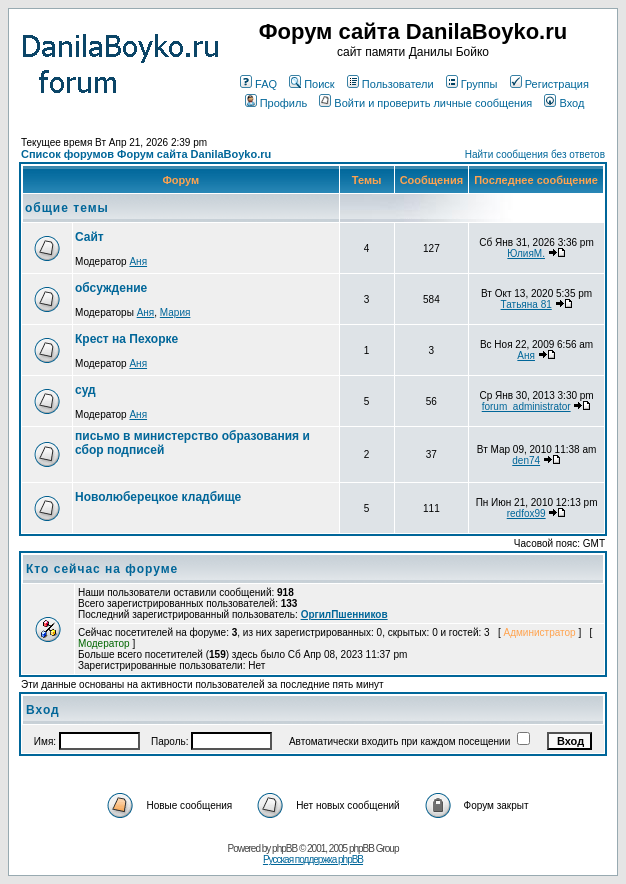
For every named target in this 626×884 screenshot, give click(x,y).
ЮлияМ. (526, 253)
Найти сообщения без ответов (535, 154)
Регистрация (549, 84)
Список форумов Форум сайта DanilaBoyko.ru (146, 154)
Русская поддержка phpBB (313, 859)
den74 (526, 460)
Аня (138, 261)
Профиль (276, 103)
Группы (472, 84)
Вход (564, 103)
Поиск (311, 84)
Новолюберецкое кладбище (158, 497)
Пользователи (390, 84)
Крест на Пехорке (126, 339)
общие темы (67, 208)
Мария (175, 312)
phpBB (284, 848)
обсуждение (111, 288)
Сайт (89, 237)
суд (85, 390)
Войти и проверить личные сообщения (425, 103)
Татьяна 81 (526, 304)
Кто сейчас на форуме (102, 569)
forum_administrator (526, 406)
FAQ (258, 84)
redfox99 (526, 513)
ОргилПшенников (344, 614)
